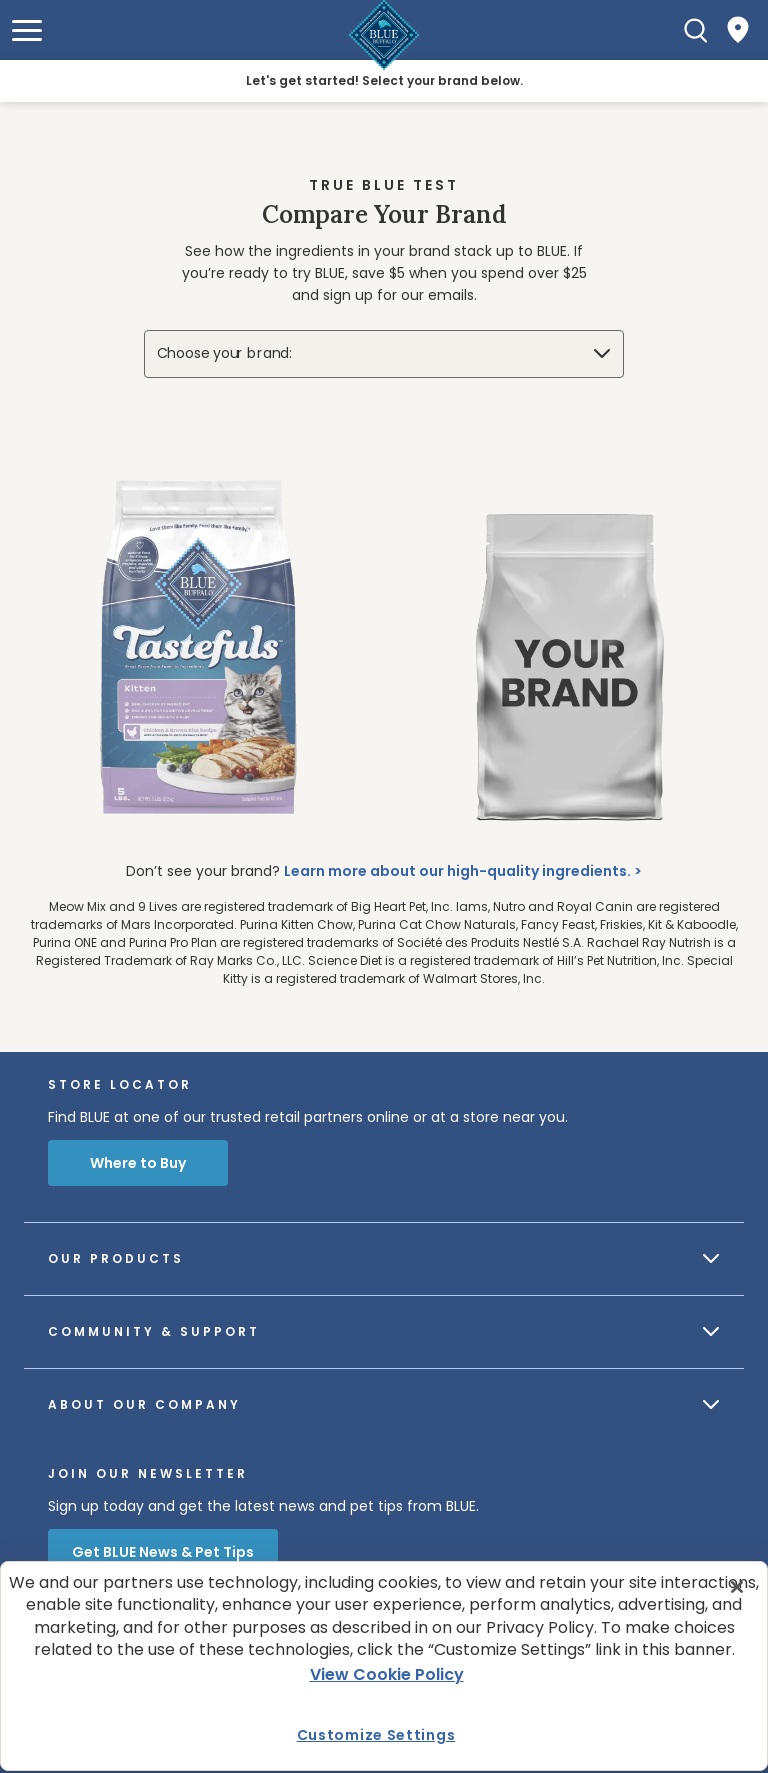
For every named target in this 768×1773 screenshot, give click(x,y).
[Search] (696, 30)
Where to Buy (138, 1163)
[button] (27, 30)
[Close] (737, 1587)
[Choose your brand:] (384, 354)
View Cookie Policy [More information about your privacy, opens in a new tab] (387, 1674)
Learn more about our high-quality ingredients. (457, 871)
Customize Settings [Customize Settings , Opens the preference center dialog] (376, 1735)
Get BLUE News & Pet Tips (163, 1552)
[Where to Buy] (738, 30)
